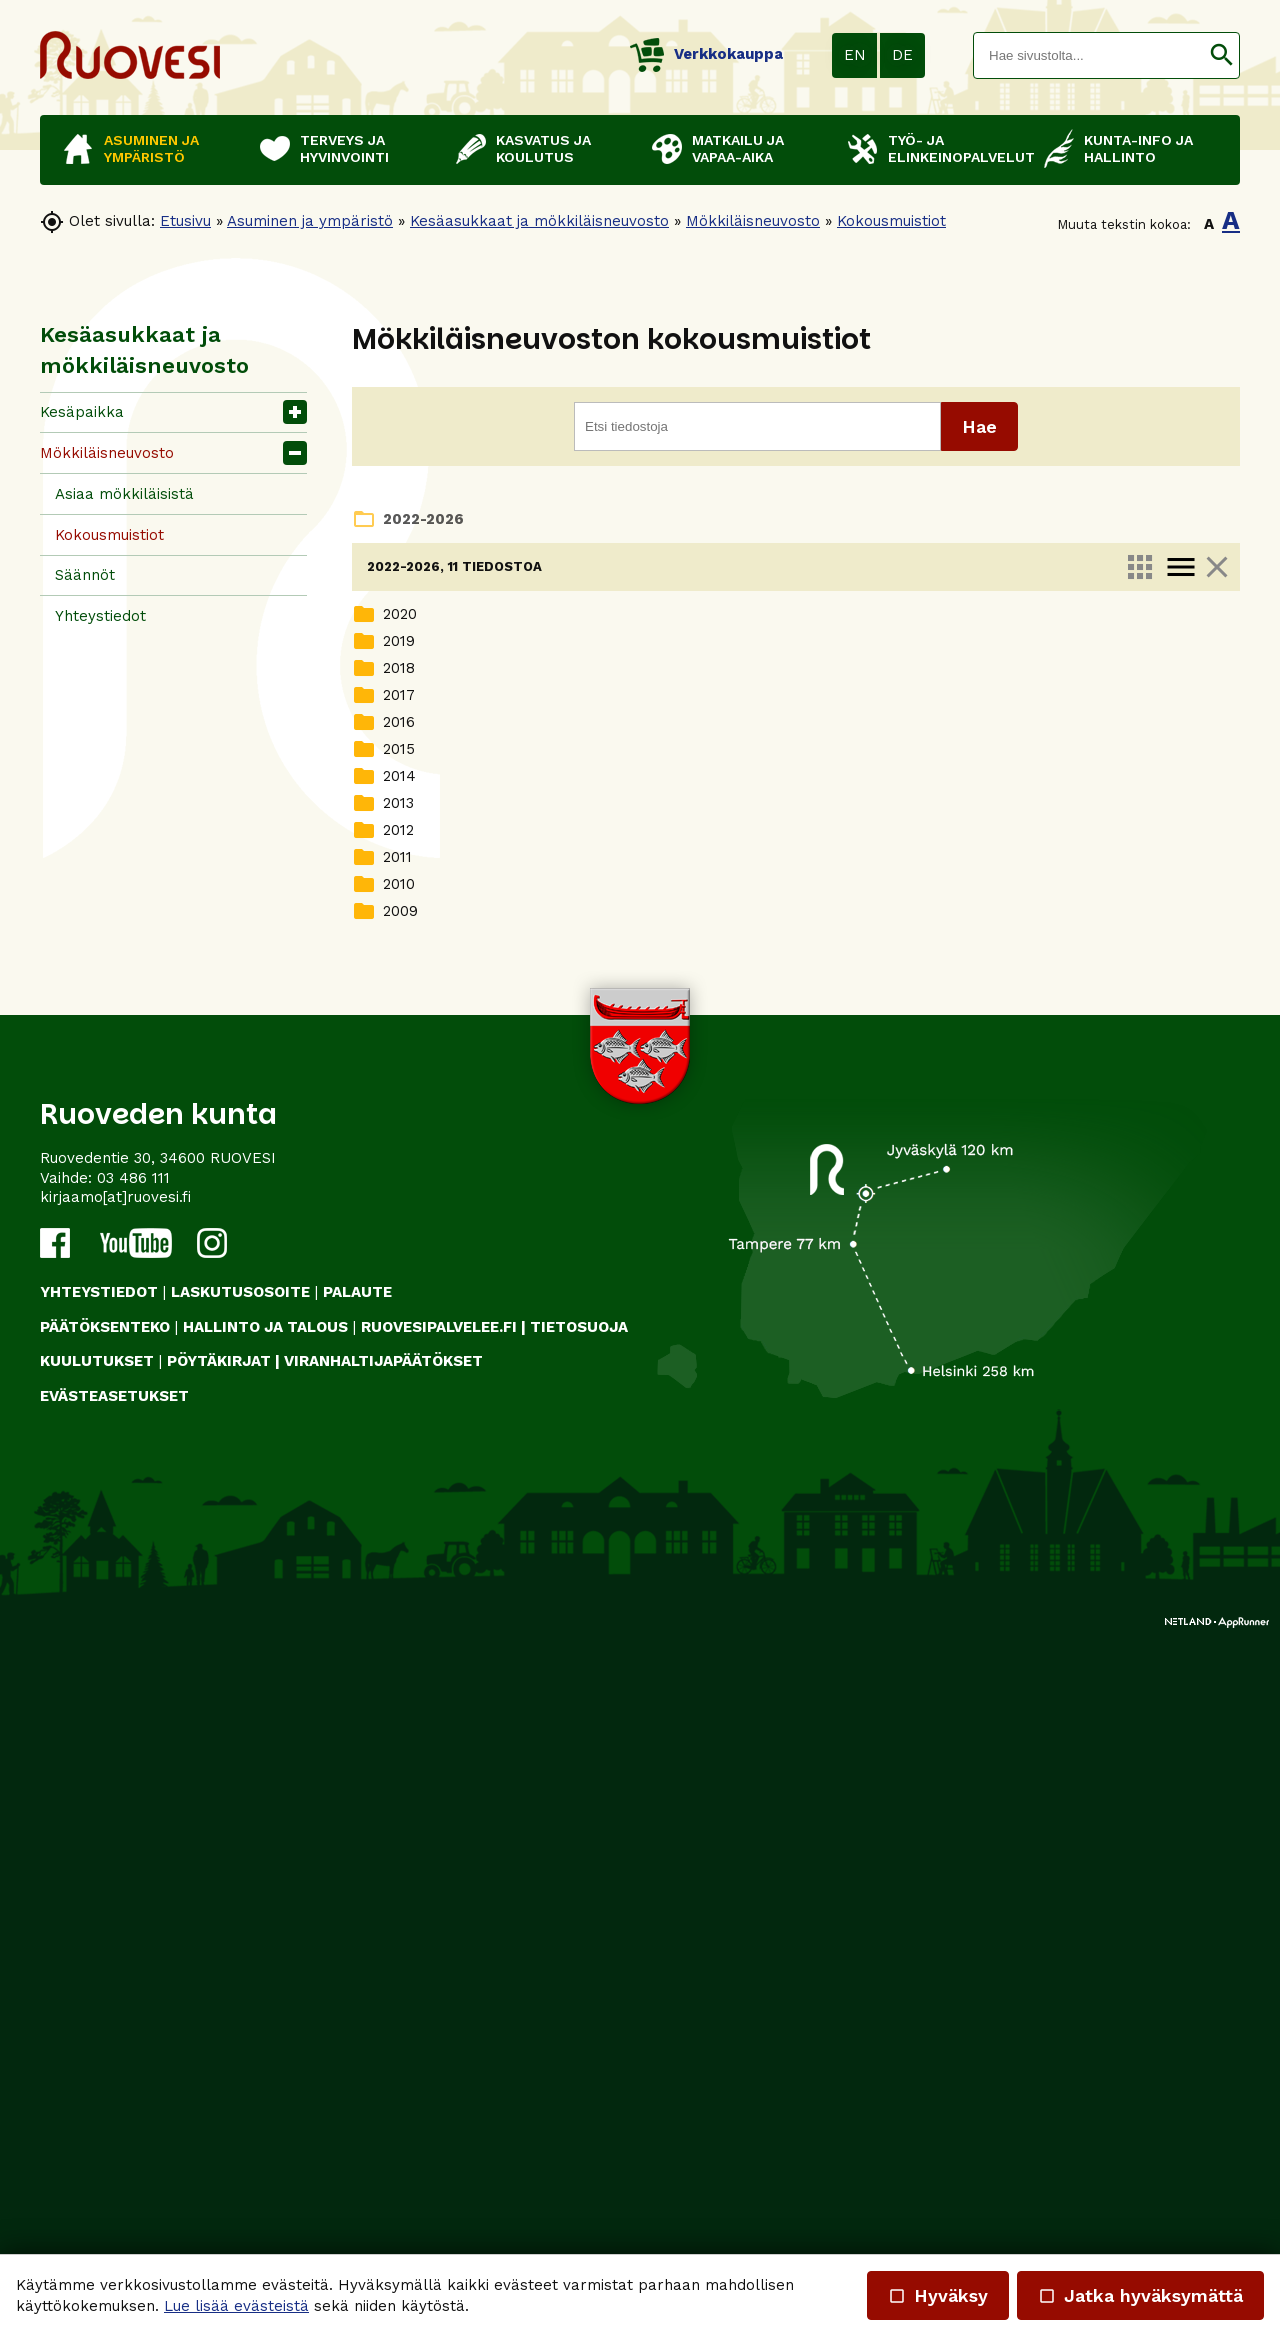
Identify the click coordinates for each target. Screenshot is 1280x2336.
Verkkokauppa (706, 54)
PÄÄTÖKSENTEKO (105, 2026)
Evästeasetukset (114, 2095)
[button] (1221, 55)
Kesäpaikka (82, 412)
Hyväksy (938, 2295)
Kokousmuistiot (891, 221)
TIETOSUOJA (579, 2026)
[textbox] (1089, 55)
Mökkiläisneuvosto (753, 221)
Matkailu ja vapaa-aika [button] (738, 148)
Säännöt (85, 575)
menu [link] (1181, 567)
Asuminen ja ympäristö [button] (151, 148)
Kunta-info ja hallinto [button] (1138, 148)
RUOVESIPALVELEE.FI (439, 2026)
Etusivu (185, 221)
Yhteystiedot (100, 616)
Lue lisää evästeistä (236, 2306)
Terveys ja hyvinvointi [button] (344, 148)
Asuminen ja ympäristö (310, 221)
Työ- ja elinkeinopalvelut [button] (956, 148)
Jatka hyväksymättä (1140, 2295)
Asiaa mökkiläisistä (124, 494)
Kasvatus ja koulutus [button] (543, 148)
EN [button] (855, 55)
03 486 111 (133, 1877)
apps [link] (1140, 567)
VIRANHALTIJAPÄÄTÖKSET (383, 2061)
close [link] (1217, 567)
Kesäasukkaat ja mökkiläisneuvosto (539, 221)
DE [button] (902, 55)
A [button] (1209, 224)
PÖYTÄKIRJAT (219, 2061)
